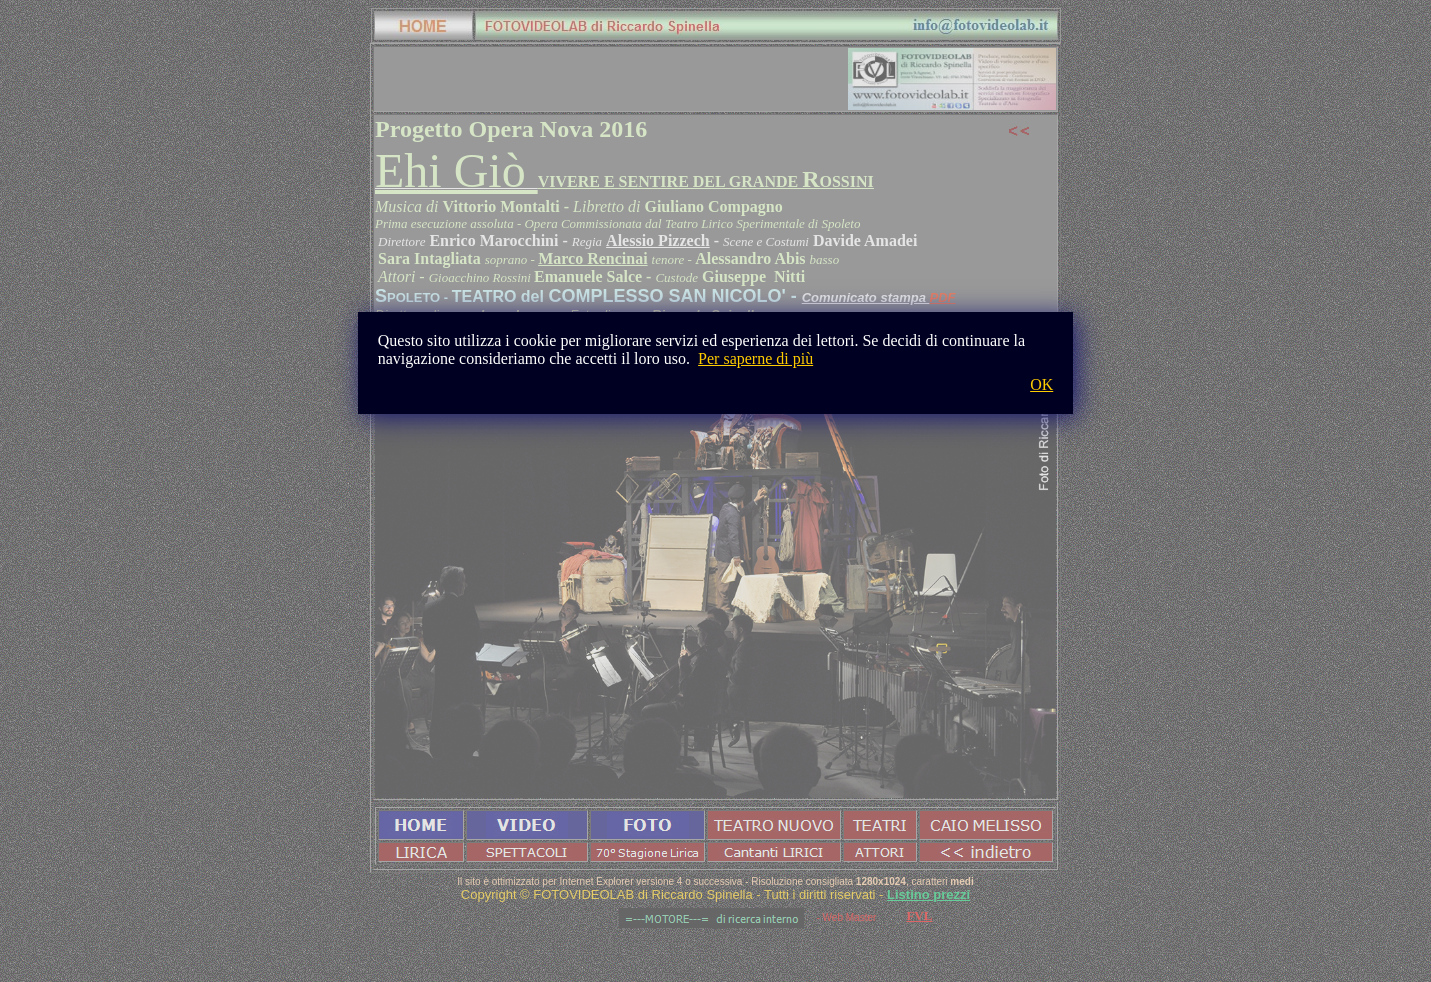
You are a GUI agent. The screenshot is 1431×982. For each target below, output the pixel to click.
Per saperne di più (755, 358)
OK (1041, 384)
